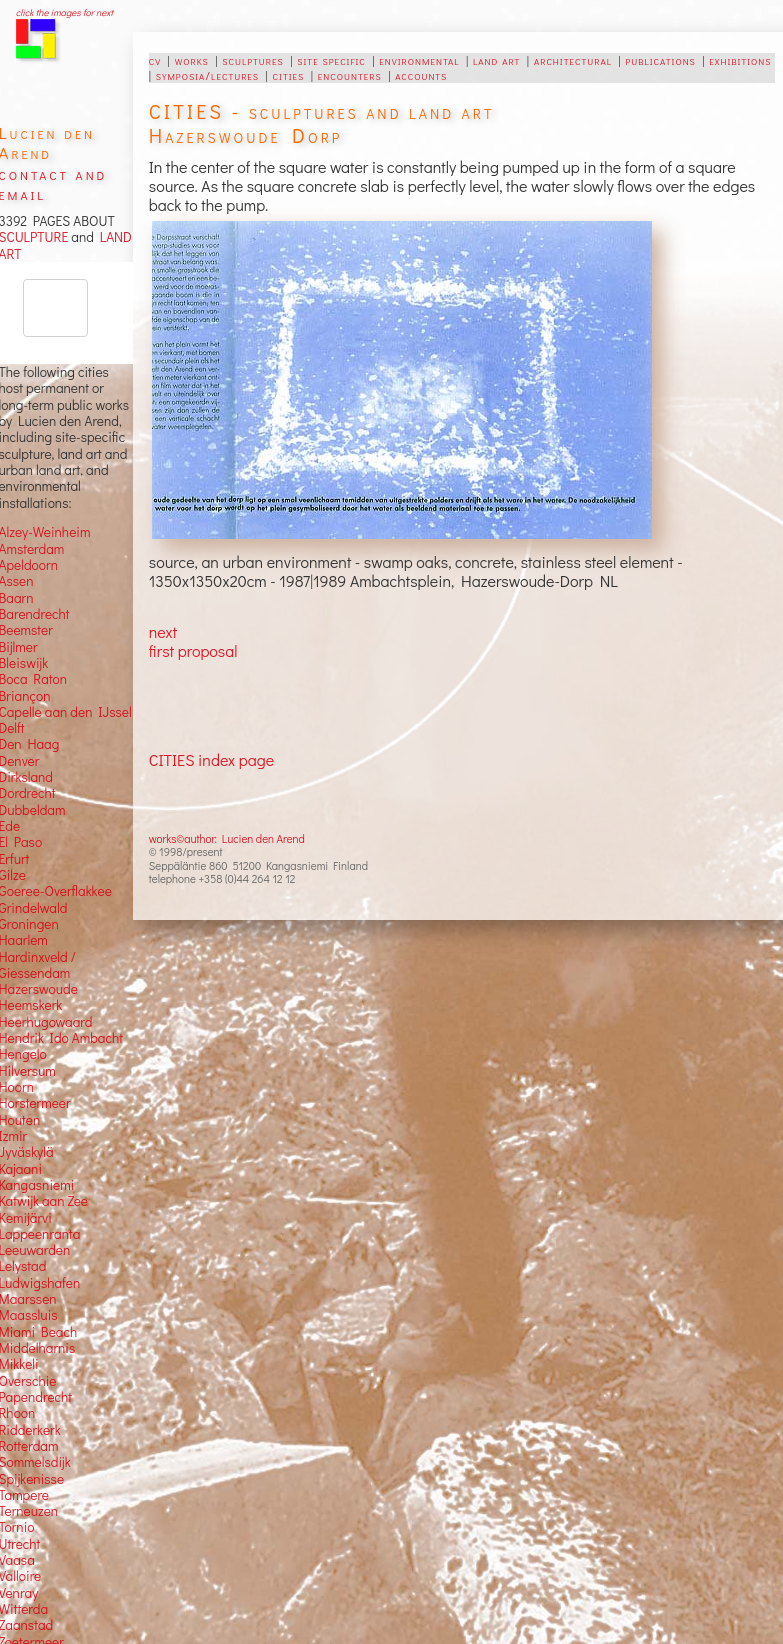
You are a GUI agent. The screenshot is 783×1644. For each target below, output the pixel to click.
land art (496, 60)
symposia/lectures (207, 75)
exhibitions (740, 60)
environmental (419, 60)
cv (155, 60)
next (163, 631)
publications (661, 60)
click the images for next (64, 12)
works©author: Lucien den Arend (227, 838)
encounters (350, 75)
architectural (573, 60)
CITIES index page (211, 759)
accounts (421, 75)
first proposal (193, 650)
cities (289, 75)
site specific (331, 60)
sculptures (252, 60)
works (192, 60)
